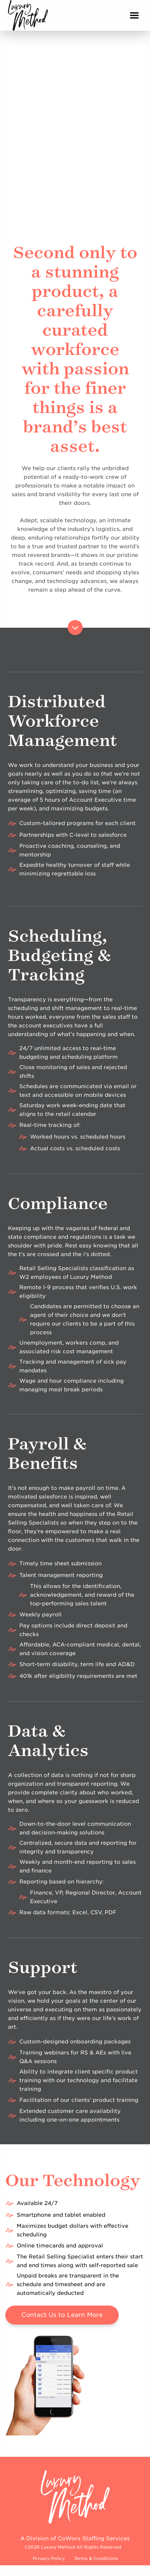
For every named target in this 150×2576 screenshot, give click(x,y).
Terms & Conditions (96, 2558)
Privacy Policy (49, 2558)
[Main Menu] (134, 15)
